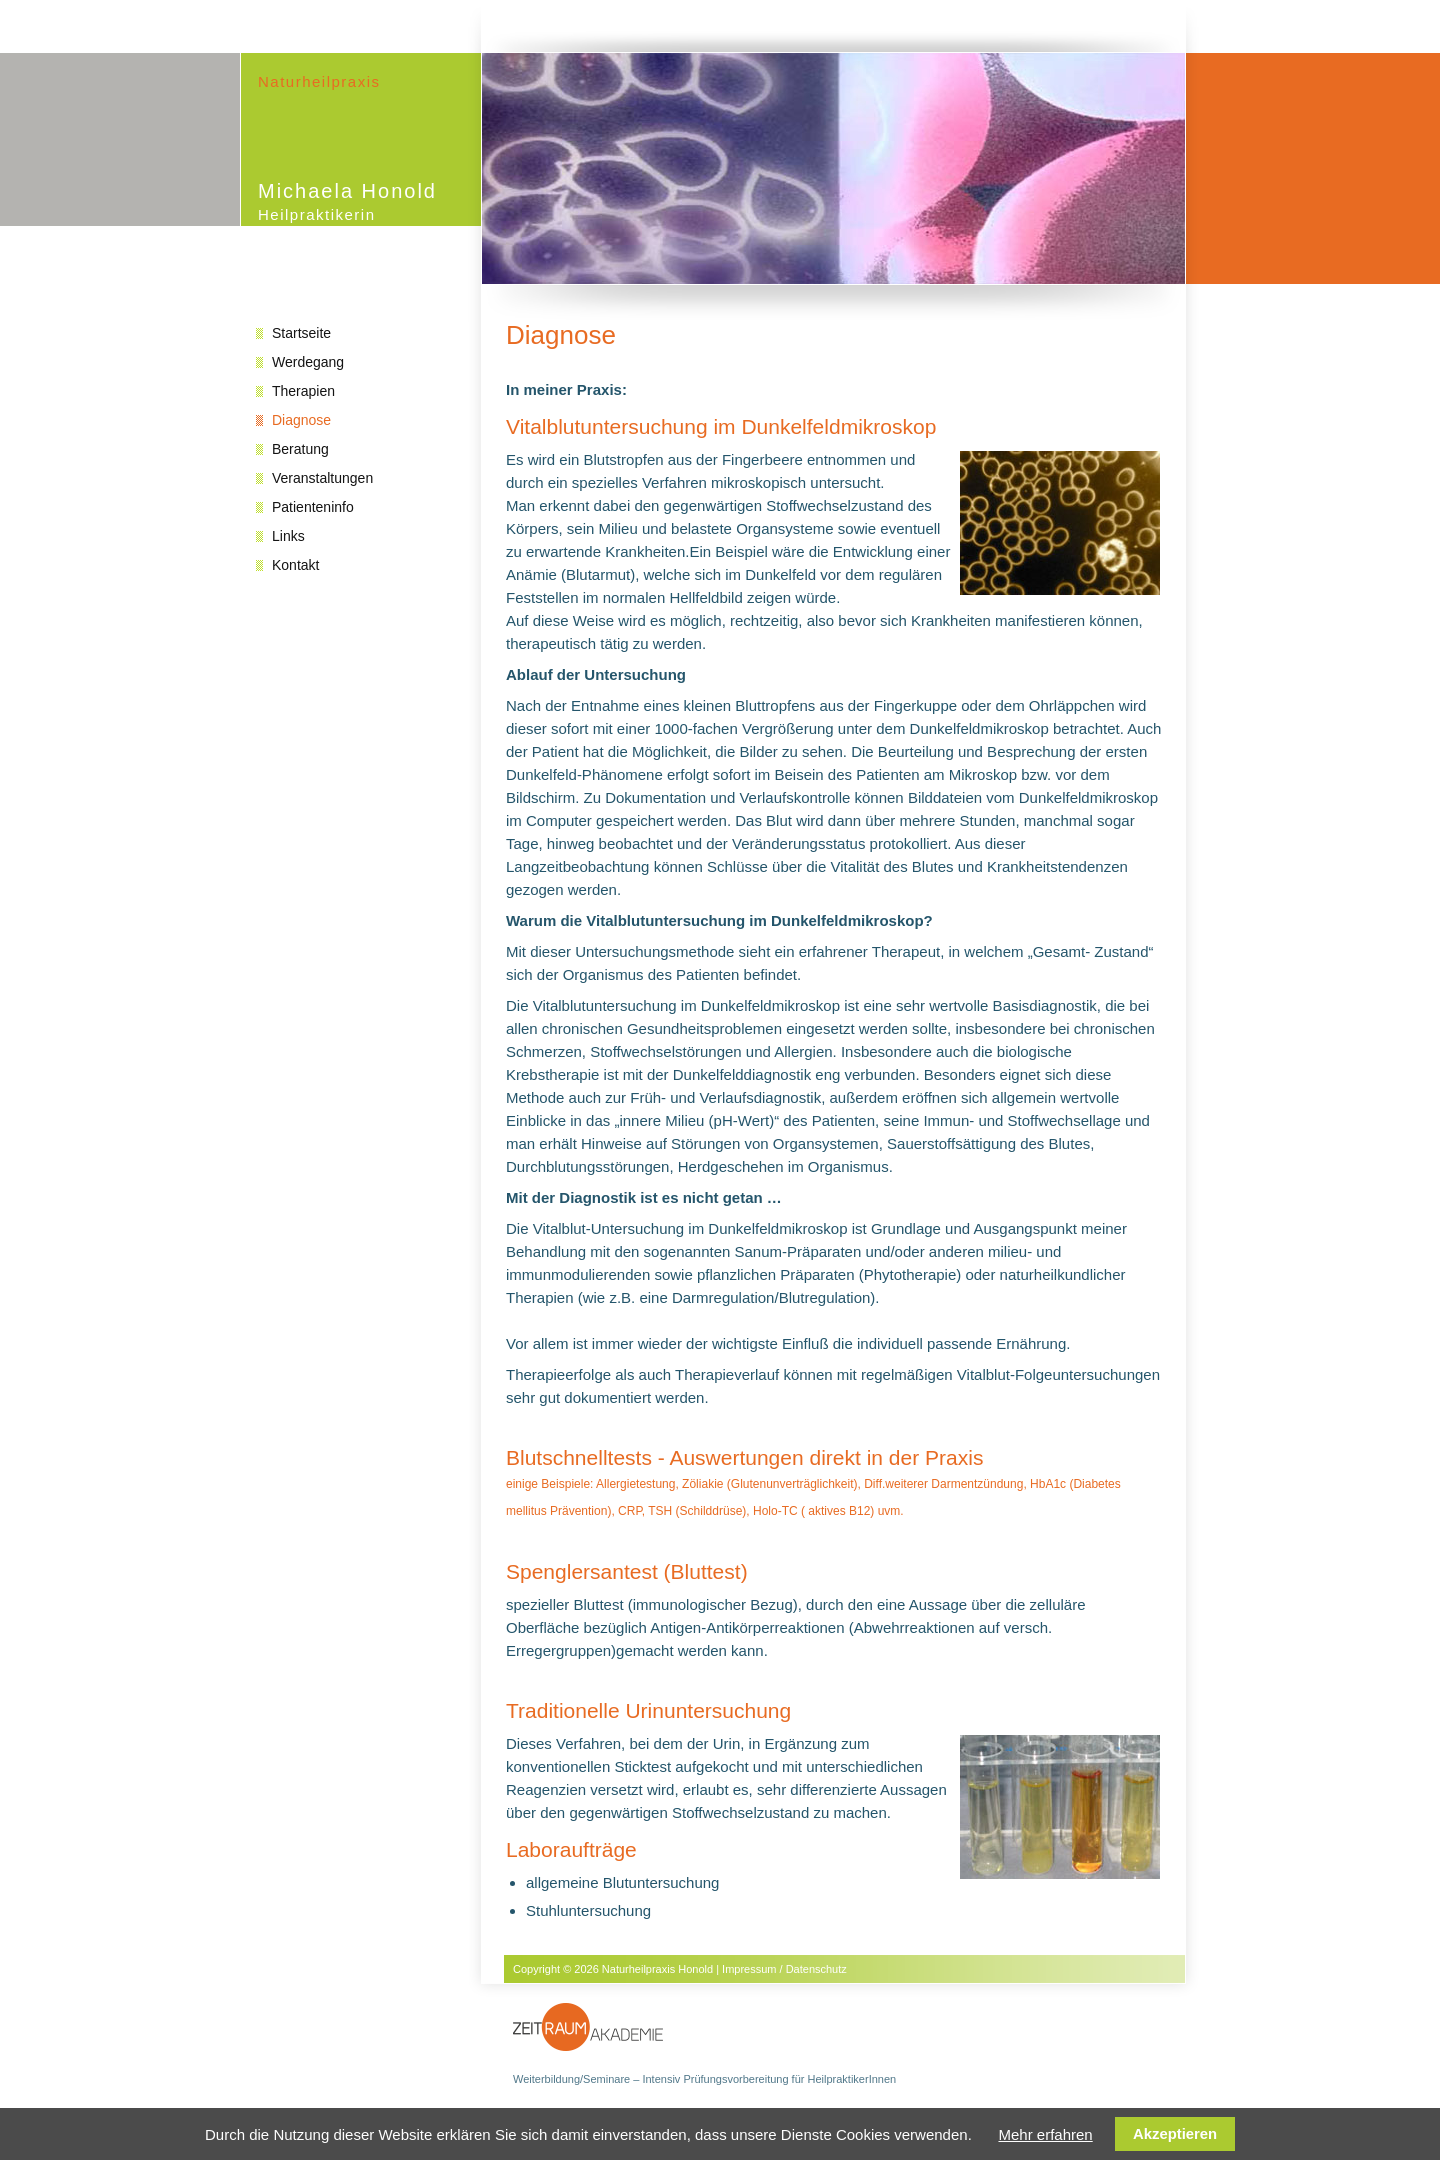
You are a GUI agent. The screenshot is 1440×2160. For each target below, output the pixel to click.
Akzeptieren (1175, 2134)
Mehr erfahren (1045, 2134)
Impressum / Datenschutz (784, 1969)
